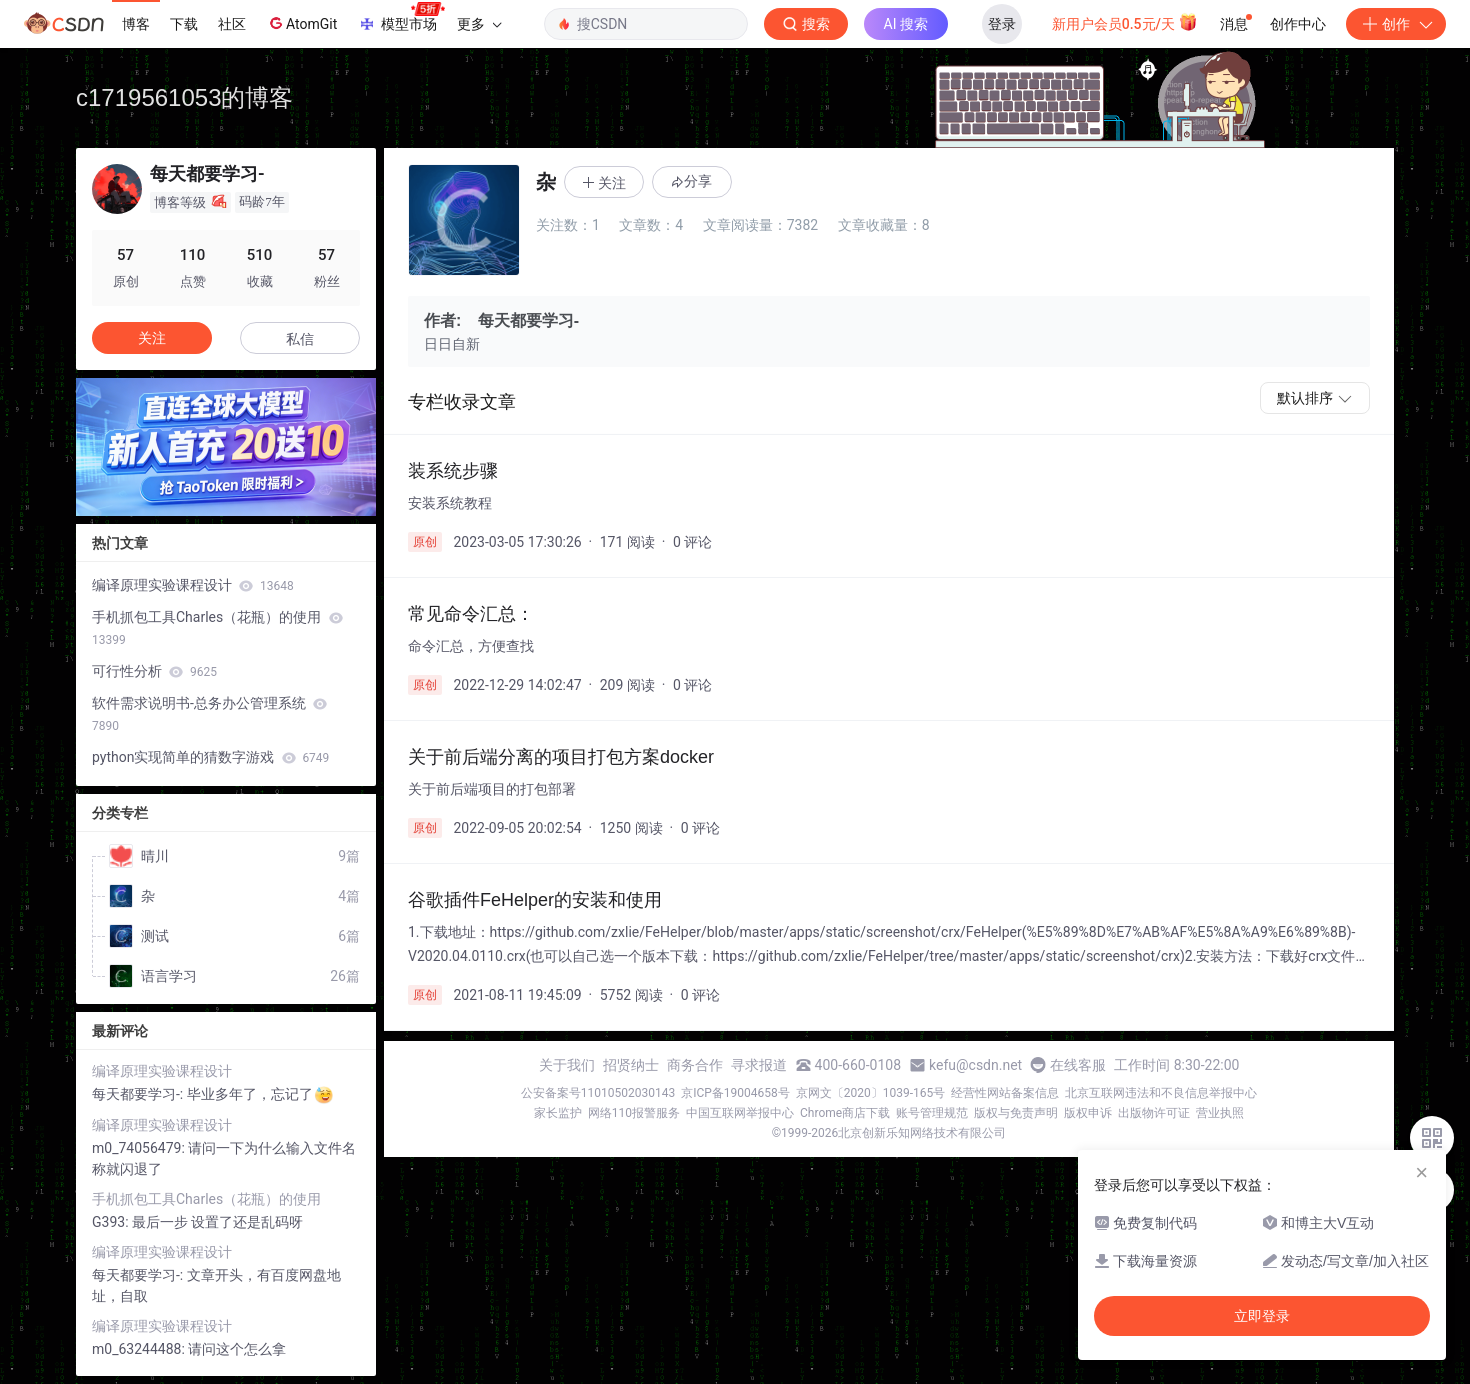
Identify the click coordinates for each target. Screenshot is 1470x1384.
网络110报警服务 (634, 1113)
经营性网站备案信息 (1005, 1093)
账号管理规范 (932, 1113)
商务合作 (695, 1065)
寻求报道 (759, 1065)
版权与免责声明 (1016, 1113)
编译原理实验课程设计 (193, 585)
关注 (152, 338)
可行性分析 (154, 671)
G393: (112, 1222)
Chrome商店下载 (845, 1113)
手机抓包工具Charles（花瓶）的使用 (217, 628)
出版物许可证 (1154, 1113)
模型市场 (401, 18)
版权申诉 (1088, 1113)
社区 (232, 24)
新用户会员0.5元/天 (1125, 22)
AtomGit (301, 23)
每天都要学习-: (139, 1094)
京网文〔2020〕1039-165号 (871, 1093)
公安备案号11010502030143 (598, 1093)
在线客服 (1078, 1065)
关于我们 (567, 1065)
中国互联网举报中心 (740, 1113)
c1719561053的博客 (184, 97)
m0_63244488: (140, 1349)
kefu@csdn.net (975, 1065)
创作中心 (1298, 24)
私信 (300, 339)
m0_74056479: (140, 1148)
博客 (136, 24)
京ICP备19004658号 (735, 1093)
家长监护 (558, 1113)
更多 (479, 24)
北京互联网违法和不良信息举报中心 (1161, 1093)
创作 (1396, 24)
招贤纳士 (631, 1065)
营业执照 (1220, 1113)
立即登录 (1262, 1316)
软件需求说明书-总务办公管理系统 (209, 714)
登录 (1002, 24)
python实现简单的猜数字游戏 (210, 757)
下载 (184, 24)
